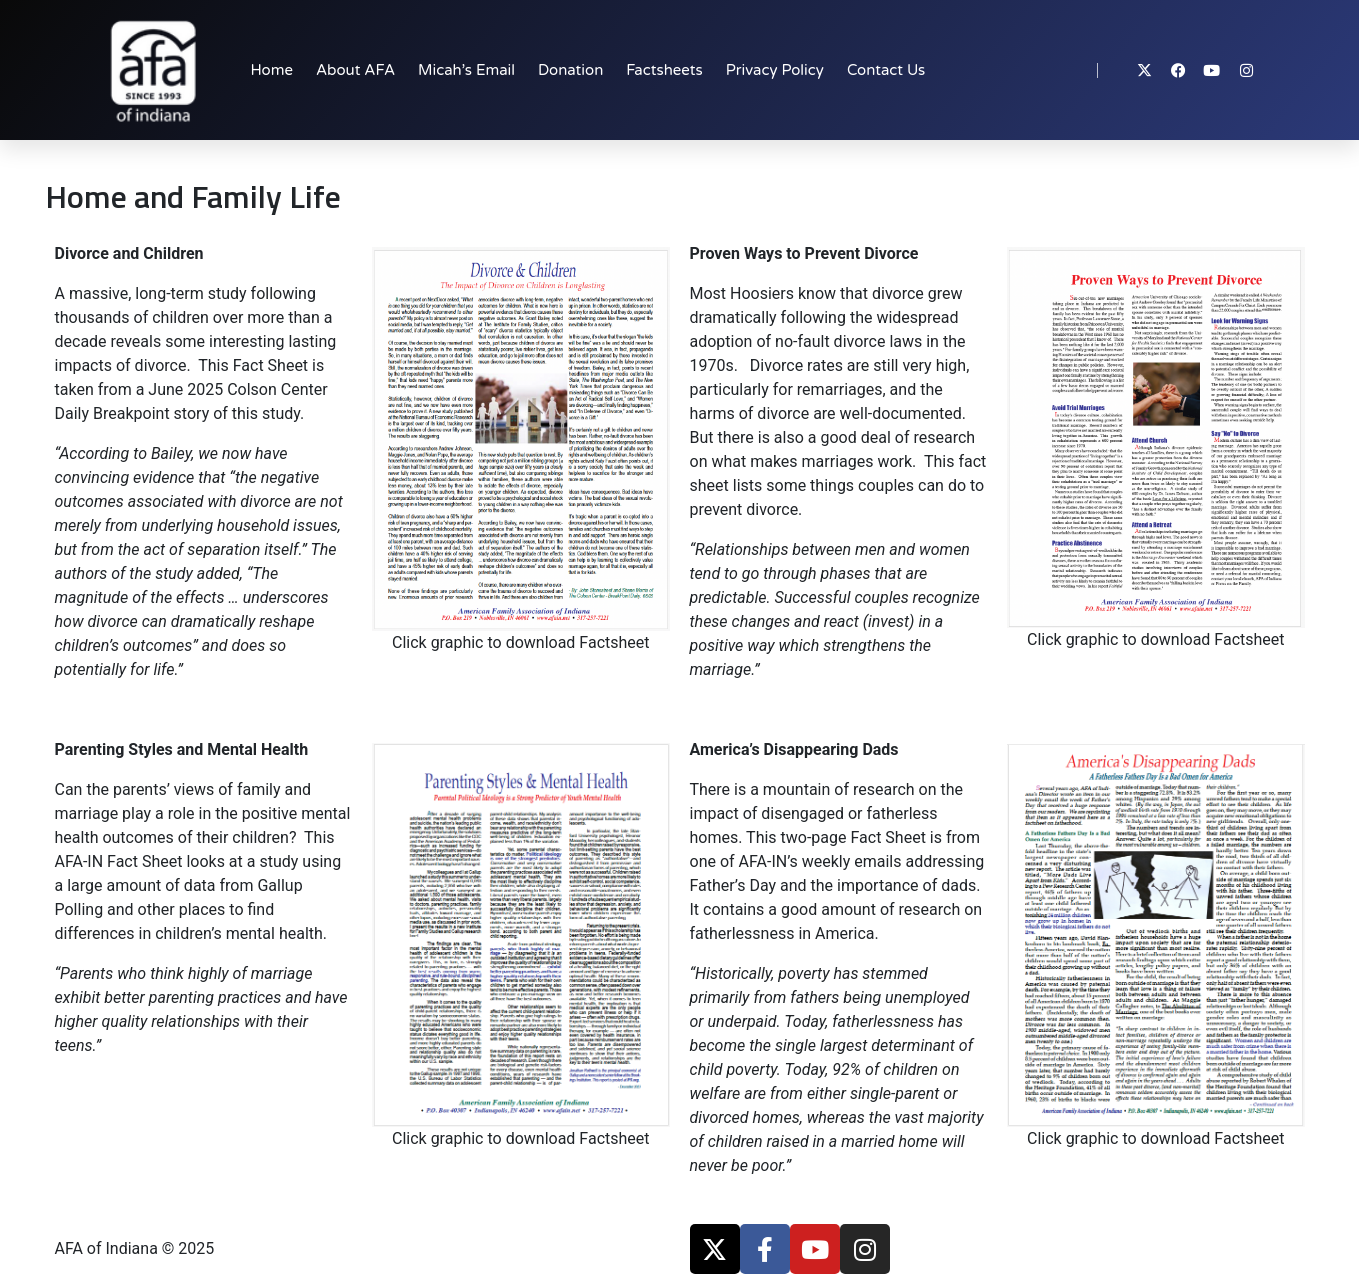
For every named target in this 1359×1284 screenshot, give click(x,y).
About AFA (355, 70)
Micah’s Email (466, 70)
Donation (570, 70)
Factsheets (664, 70)
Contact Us (886, 70)
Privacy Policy (775, 70)
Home (271, 70)
